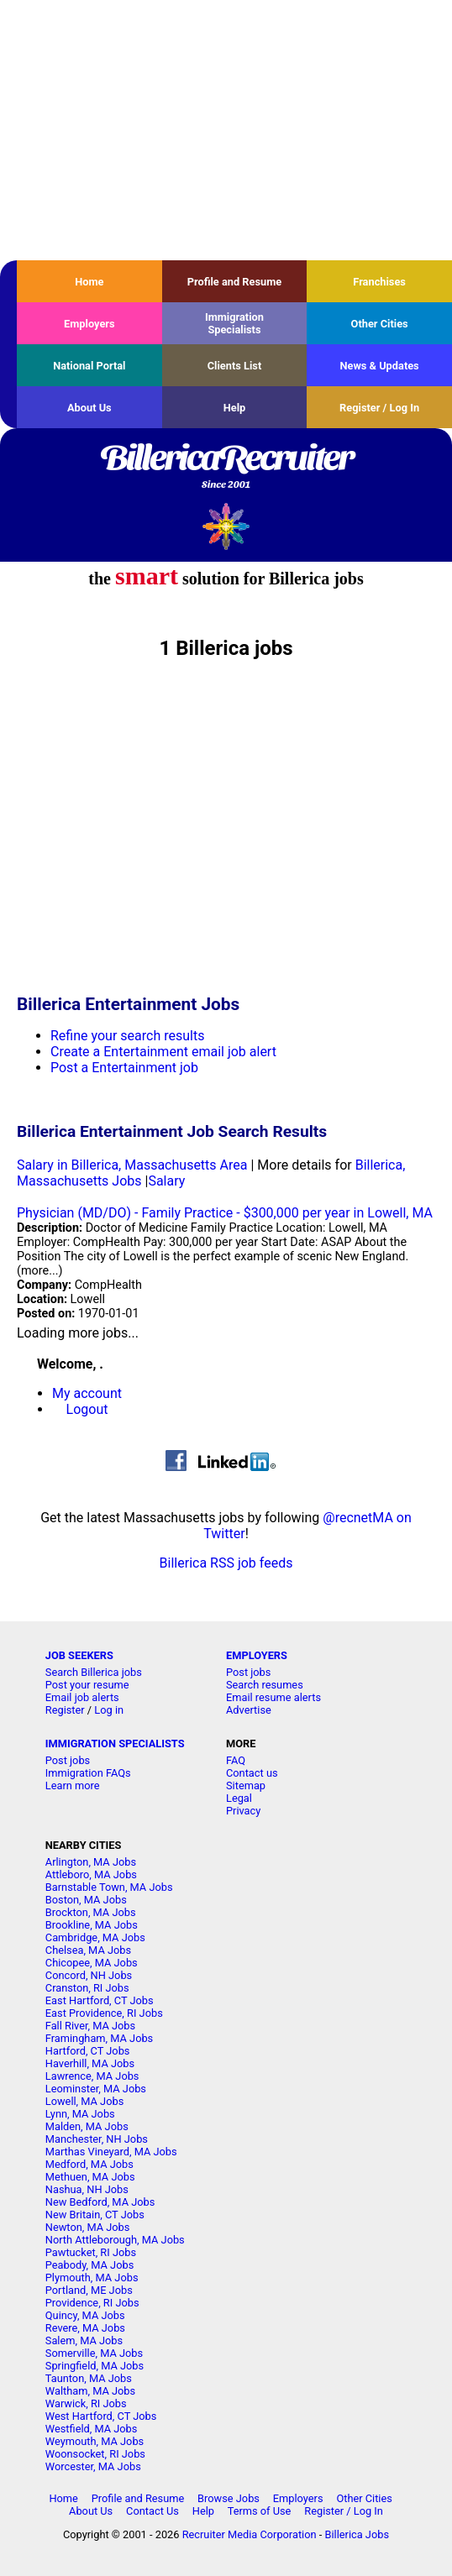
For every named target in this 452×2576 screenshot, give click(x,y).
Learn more (72, 1785)
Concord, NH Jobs (88, 1975)
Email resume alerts (273, 1697)
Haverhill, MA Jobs (89, 2063)
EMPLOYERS (256, 1655)
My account (87, 1393)
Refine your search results (127, 1036)
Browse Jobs (228, 2498)
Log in (109, 1710)
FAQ (235, 1760)
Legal (239, 1798)
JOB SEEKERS (79, 1655)
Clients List (235, 365)
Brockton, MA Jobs (90, 1912)
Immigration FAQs (88, 1773)
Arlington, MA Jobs (90, 1862)
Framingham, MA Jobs (99, 2038)
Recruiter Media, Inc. (226, 526)
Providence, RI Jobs (92, 2302)
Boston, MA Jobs (86, 1899)
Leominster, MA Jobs (95, 2088)
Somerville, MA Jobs (94, 2353)
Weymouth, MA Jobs (94, 2441)
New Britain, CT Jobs (95, 2214)
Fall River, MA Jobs (90, 2025)
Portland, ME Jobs (89, 2290)
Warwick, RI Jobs (86, 2403)
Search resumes (264, 1684)
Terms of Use (260, 2511)
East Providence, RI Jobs (104, 2013)
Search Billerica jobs (93, 1672)
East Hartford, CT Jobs (99, 2000)
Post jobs (248, 1672)
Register (65, 1710)
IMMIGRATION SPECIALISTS (115, 1743)
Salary (166, 1181)
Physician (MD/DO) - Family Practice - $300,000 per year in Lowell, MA (225, 1213)
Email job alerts (82, 1697)
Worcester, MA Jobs (93, 2466)
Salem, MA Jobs (84, 2340)
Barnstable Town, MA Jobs (109, 1887)
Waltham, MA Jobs (90, 2391)
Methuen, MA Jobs (90, 2176)
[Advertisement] (226, 130)
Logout (87, 1409)
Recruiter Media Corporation (249, 2534)
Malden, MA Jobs (87, 2126)
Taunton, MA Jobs (88, 2378)
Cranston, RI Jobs (87, 1988)
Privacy (243, 1810)
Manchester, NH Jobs (96, 2139)
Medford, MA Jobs (89, 2164)
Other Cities (379, 323)
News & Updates (379, 365)
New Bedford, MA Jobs (100, 2202)
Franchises (379, 281)
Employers (89, 323)
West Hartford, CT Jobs (101, 2416)
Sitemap (245, 1785)
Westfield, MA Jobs (91, 2428)
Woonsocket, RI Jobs (95, 2454)
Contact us (252, 1773)
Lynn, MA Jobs (80, 2113)
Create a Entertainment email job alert (163, 1052)
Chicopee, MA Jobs (91, 1962)
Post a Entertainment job (124, 1068)
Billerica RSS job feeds (226, 1563)
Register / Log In (379, 407)
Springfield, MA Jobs (94, 2365)
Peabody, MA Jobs (89, 2265)
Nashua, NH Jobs (87, 2189)
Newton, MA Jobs (87, 2227)
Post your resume (87, 1684)
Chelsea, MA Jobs (88, 1950)
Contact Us (152, 2511)
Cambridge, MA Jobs (95, 1937)
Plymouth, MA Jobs (92, 2277)
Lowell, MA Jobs (84, 2101)
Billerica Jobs (356, 2534)
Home (89, 281)
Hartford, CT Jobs (87, 2051)
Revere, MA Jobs (85, 2328)
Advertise (248, 1710)
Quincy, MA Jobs (85, 2315)
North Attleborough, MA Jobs (115, 2239)
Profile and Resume (234, 281)
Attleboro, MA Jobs (91, 1874)
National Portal (89, 365)
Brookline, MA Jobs (91, 1925)
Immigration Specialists (234, 323)
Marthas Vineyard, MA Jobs (111, 2151)
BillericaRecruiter (226, 468)
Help (234, 407)
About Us (89, 407)
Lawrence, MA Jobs (92, 2076)
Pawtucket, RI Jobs (90, 2252)
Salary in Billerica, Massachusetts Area (132, 1165)
